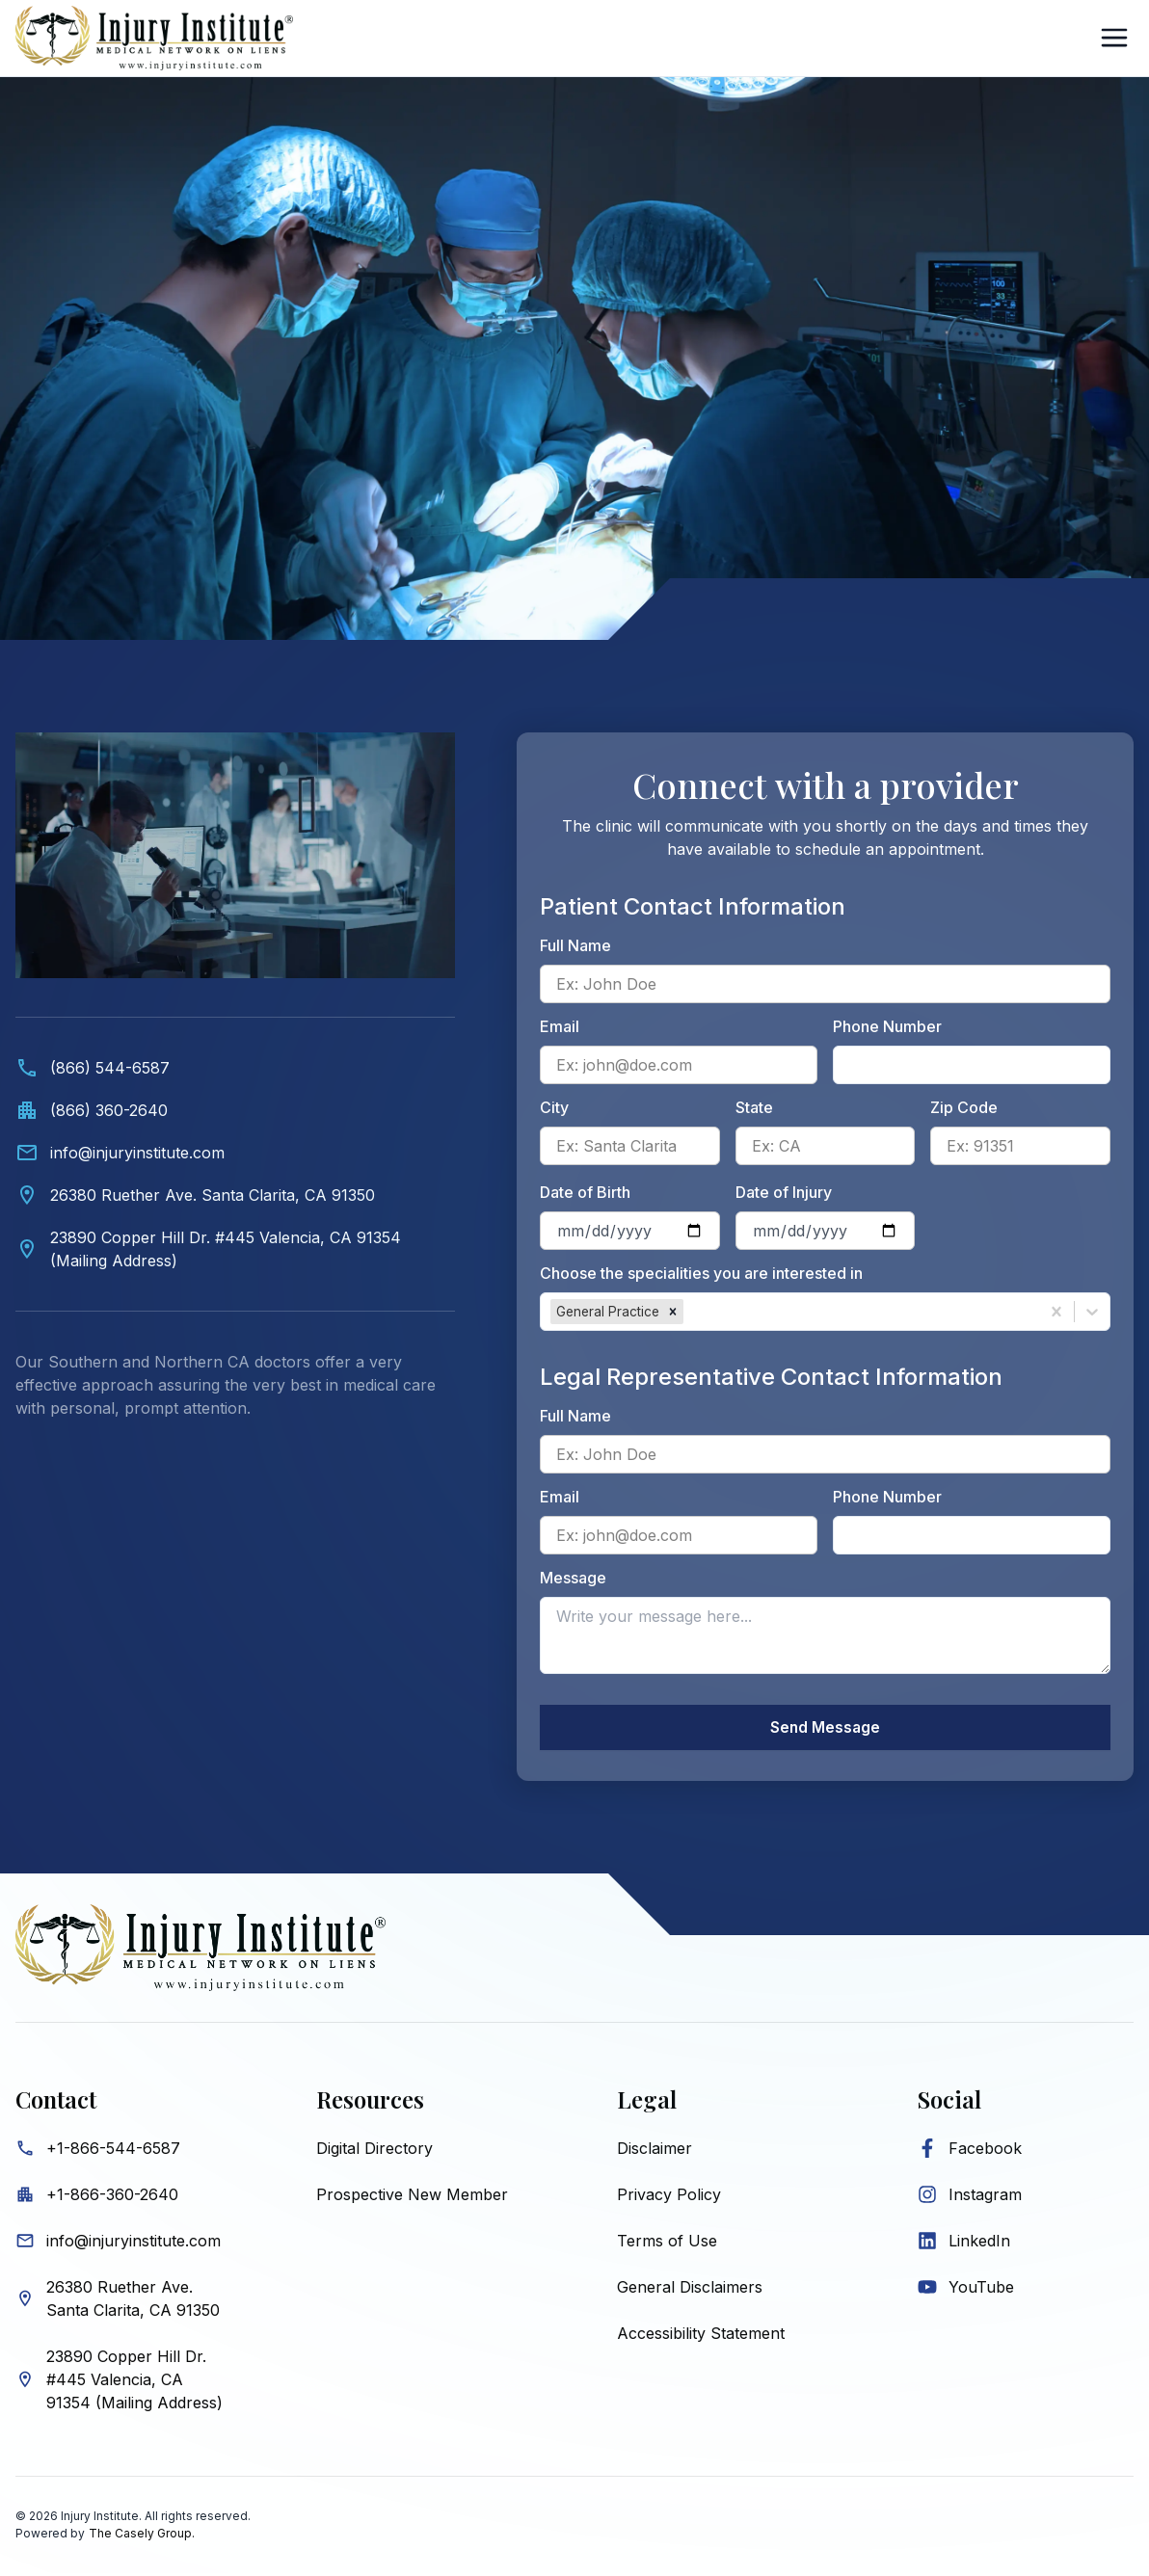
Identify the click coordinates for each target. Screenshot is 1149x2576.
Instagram (985, 2197)
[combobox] (689, 1311)
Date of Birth (585, 1192)
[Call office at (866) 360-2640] (235, 1110)
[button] (672, 1311)
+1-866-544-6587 (113, 2151)
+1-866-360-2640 (112, 2197)
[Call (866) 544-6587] (235, 1067)
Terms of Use (667, 2243)
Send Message (825, 1729)
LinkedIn (979, 2243)
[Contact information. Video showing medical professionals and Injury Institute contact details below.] (235, 1095)
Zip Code (964, 1107)
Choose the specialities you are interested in (701, 1273)
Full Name (575, 945)
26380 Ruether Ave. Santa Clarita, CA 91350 (133, 2301)
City (554, 1107)
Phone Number (887, 1026)
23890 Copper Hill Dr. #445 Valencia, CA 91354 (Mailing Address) (134, 2382)
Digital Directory (374, 2151)
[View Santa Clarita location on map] (235, 1195)
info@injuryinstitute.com (133, 2243)
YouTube (981, 2289)
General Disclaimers (689, 2289)
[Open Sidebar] (1114, 37)
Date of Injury (783, 1192)
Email (559, 1026)
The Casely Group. (142, 2536)
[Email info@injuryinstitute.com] (235, 1152)
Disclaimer (654, 2151)
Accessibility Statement (701, 2336)
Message (573, 1577)
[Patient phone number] (971, 1065)
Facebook (985, 2151)
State (754, 1107)
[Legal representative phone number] (971, 1535)
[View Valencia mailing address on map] (235, 1249)
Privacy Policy (669, 2197)
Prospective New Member (412, 2197)
